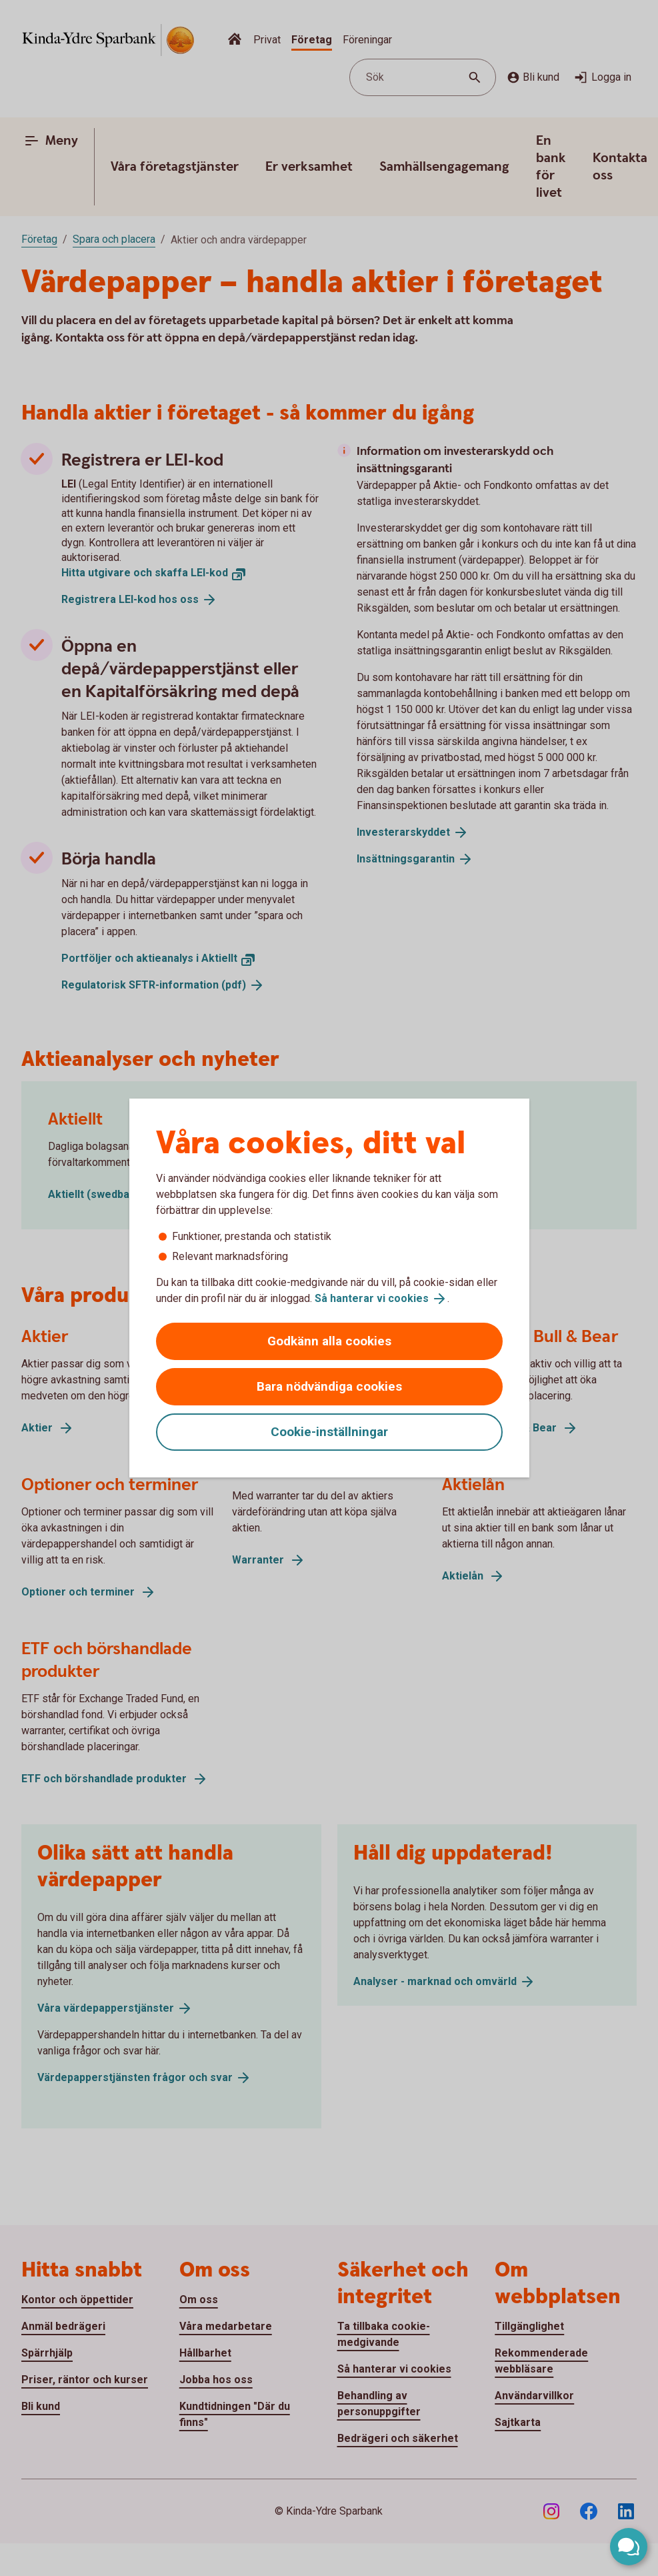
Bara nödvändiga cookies (329, 1386)
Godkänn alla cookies (329, 1341)
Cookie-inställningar (329, 1431)
